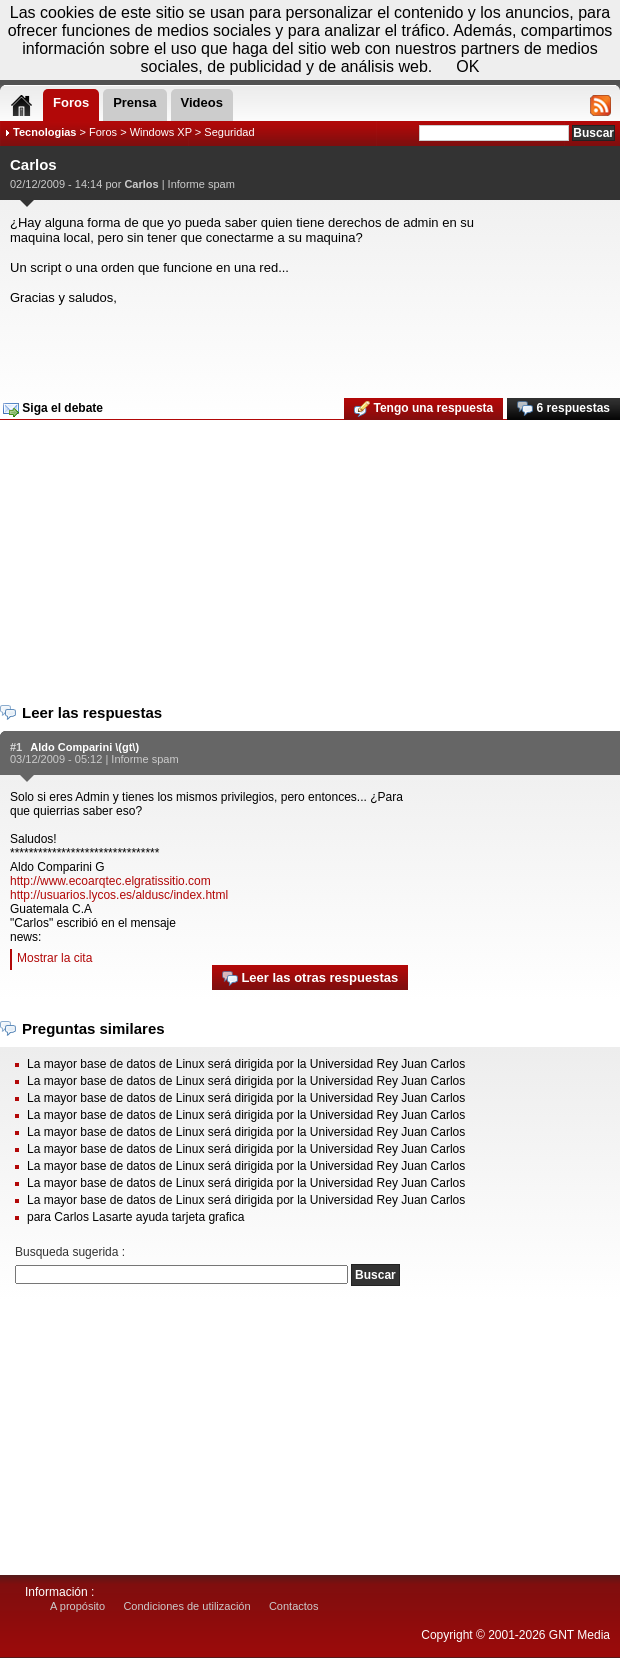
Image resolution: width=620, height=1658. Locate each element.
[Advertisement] (307, 345)
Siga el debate (53, 409)
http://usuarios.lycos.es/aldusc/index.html (119, 895)
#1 (16, 747)
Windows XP (161, 132)
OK (467, 66)
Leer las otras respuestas (310, 978)
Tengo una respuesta (423, 409)
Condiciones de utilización (186, 1606)
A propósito (77, 1606)
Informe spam (201, 184)
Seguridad (229, 132)
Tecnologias (44, 132)
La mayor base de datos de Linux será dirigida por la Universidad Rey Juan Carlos (246, 1064)
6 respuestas (563, 409)
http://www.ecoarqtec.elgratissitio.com (110, 881)
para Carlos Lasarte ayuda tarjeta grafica (135, 1217)
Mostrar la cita (54, 958)
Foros (103, 132)
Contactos (294, 1606)
